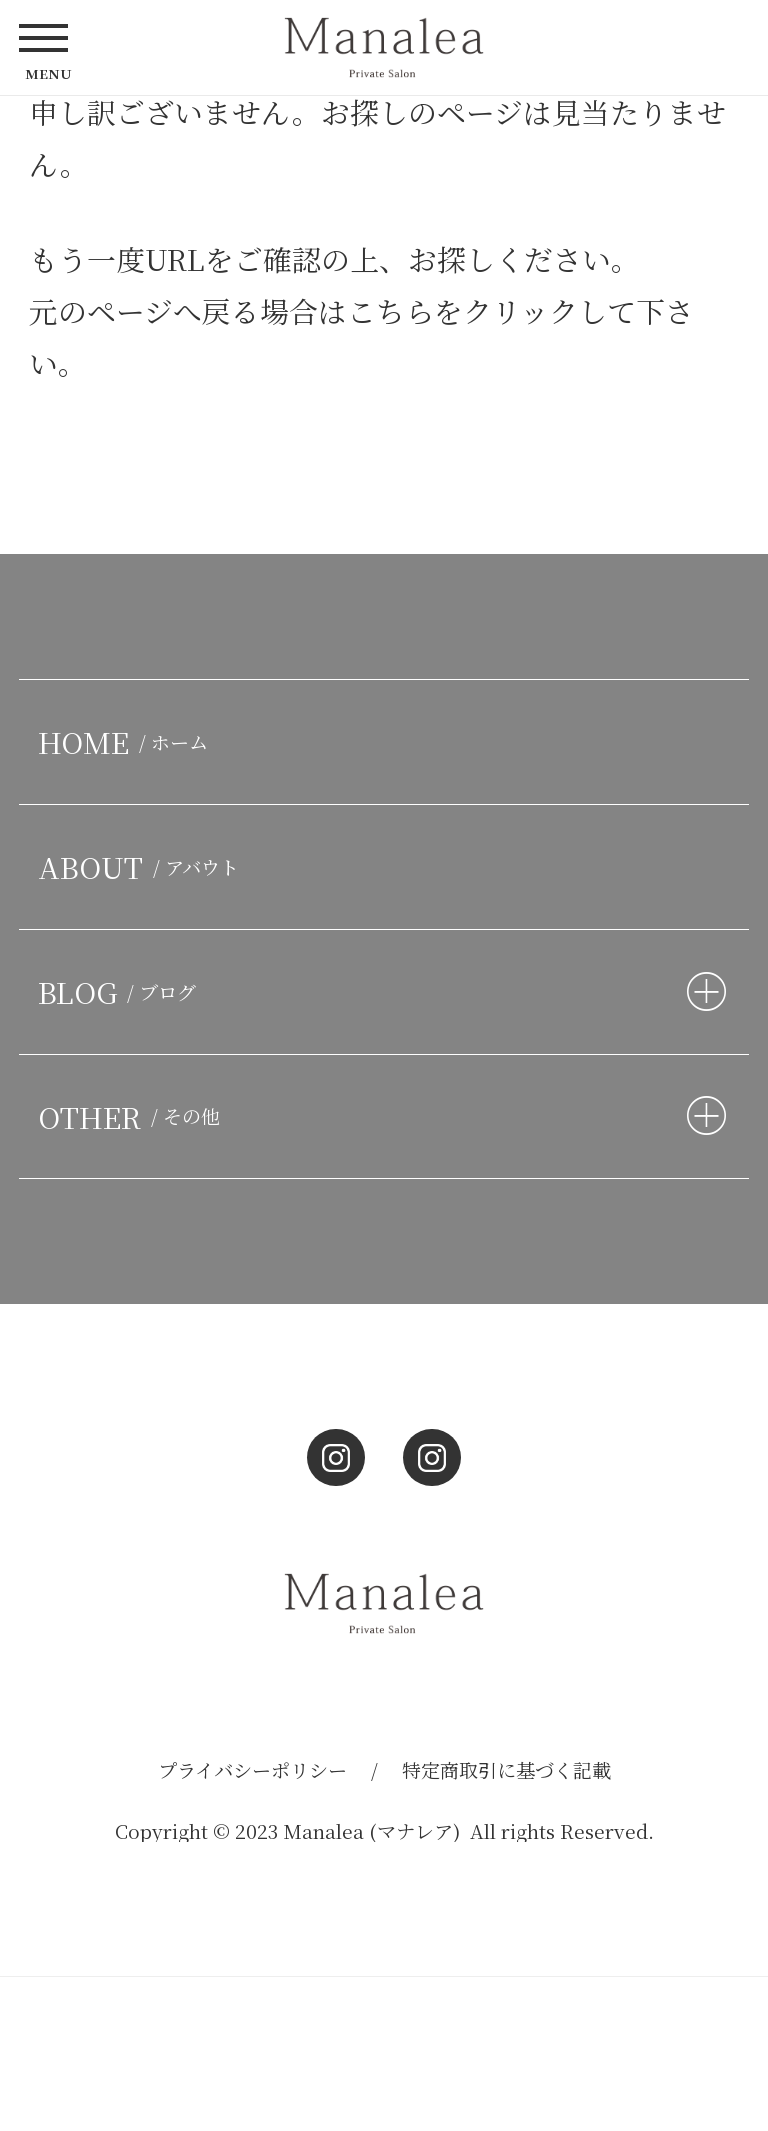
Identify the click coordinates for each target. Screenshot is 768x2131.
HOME (127, 741)
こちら (390, 310)
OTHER (133, 1116)
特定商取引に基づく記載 (506, 1769)
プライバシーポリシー (252, 1769)
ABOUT (143, 866)
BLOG (121, 991)
